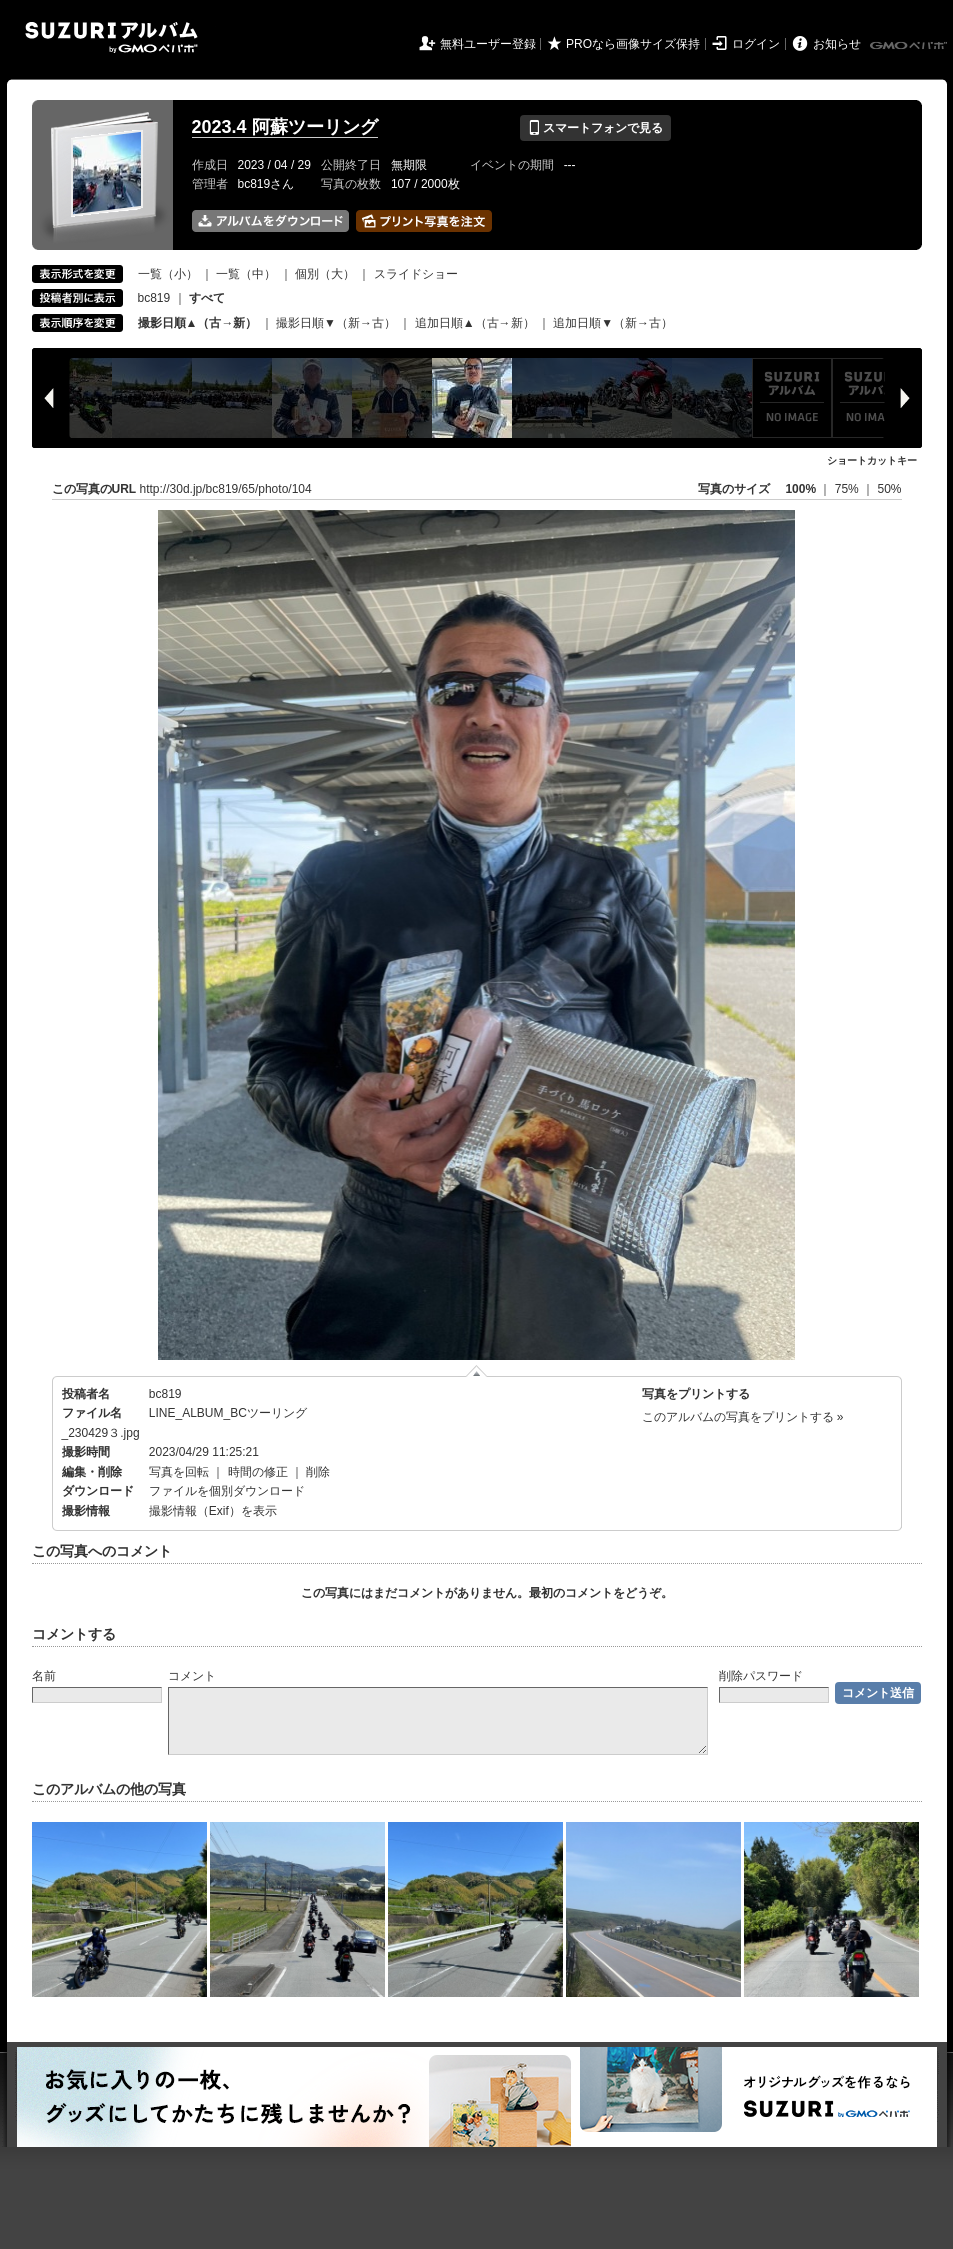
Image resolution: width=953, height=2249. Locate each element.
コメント (192, 1676)
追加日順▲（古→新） (475, 323)
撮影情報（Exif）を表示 (213, 1511)
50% (889, 489)
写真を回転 (179, 1472)
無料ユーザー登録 (488, 44)
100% (800, 489)
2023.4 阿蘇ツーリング (285, 127)
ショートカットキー (872, 460)
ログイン (756, 44)
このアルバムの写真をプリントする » (743, 1417)
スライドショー (416, 274)
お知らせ (837, 44)
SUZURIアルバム (111, 37)
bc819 (154, 298)
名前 (44, 1676)
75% (848, 489)
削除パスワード (761, 1676)
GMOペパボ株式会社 (910, 46)
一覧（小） (168, 274)
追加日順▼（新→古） (613, 323)
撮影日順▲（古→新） (198, 323)
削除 (318, 1472)
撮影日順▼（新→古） (336, 323)
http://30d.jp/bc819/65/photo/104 (226, 489)
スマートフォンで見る (595, 128)
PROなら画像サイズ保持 (633, 44)
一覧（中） (246, 274)
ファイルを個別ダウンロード (227, 1491)
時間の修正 (258, 1472)
